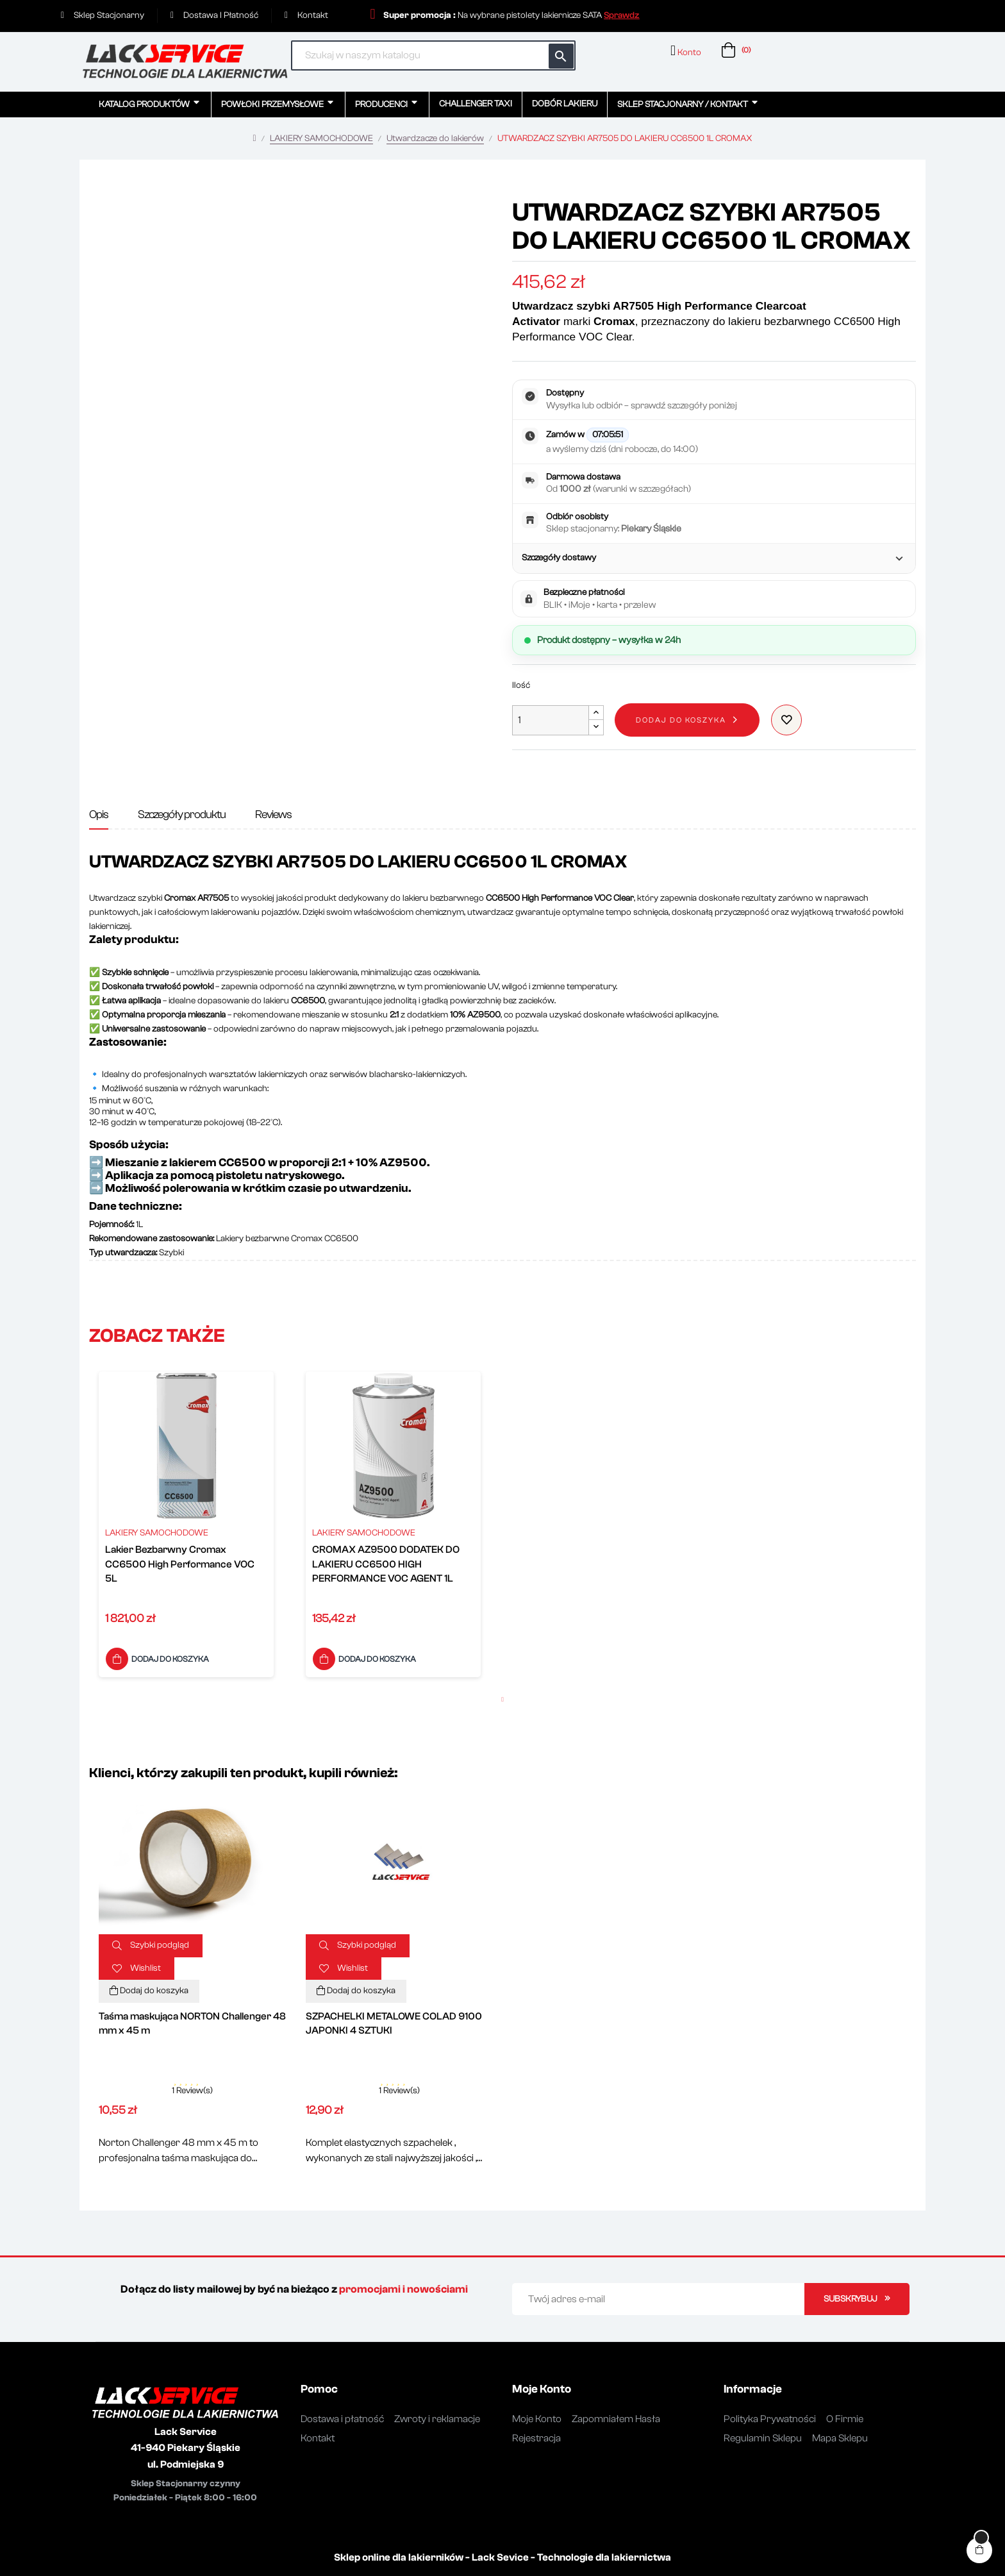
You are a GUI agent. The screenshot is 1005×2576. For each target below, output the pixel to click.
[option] (186, 1527)
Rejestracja (536, 2438)
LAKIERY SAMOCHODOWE (156, 1533)
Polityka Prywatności (770, 2419)
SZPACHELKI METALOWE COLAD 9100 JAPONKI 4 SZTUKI (394, 2023)
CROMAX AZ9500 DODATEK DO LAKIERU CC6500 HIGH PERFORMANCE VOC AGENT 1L (386, 1564)
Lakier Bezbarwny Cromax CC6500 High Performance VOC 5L (179, 1564)
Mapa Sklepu (840, 2438)
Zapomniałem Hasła (616, 2419)
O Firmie (844, 2419)
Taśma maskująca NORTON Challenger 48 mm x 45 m (192, 2023)
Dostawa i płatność (342, 2419)
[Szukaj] (433, 55)
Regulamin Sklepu (763, 2438)
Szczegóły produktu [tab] (182, 814)
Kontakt (318, 2438)
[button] (621, 15)
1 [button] (502, 1699)
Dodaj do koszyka (681, 719)
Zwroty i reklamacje (437, 2419)
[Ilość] (550, 720)
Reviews (273, 814)
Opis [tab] (98, 814)
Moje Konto (536, 2419)
